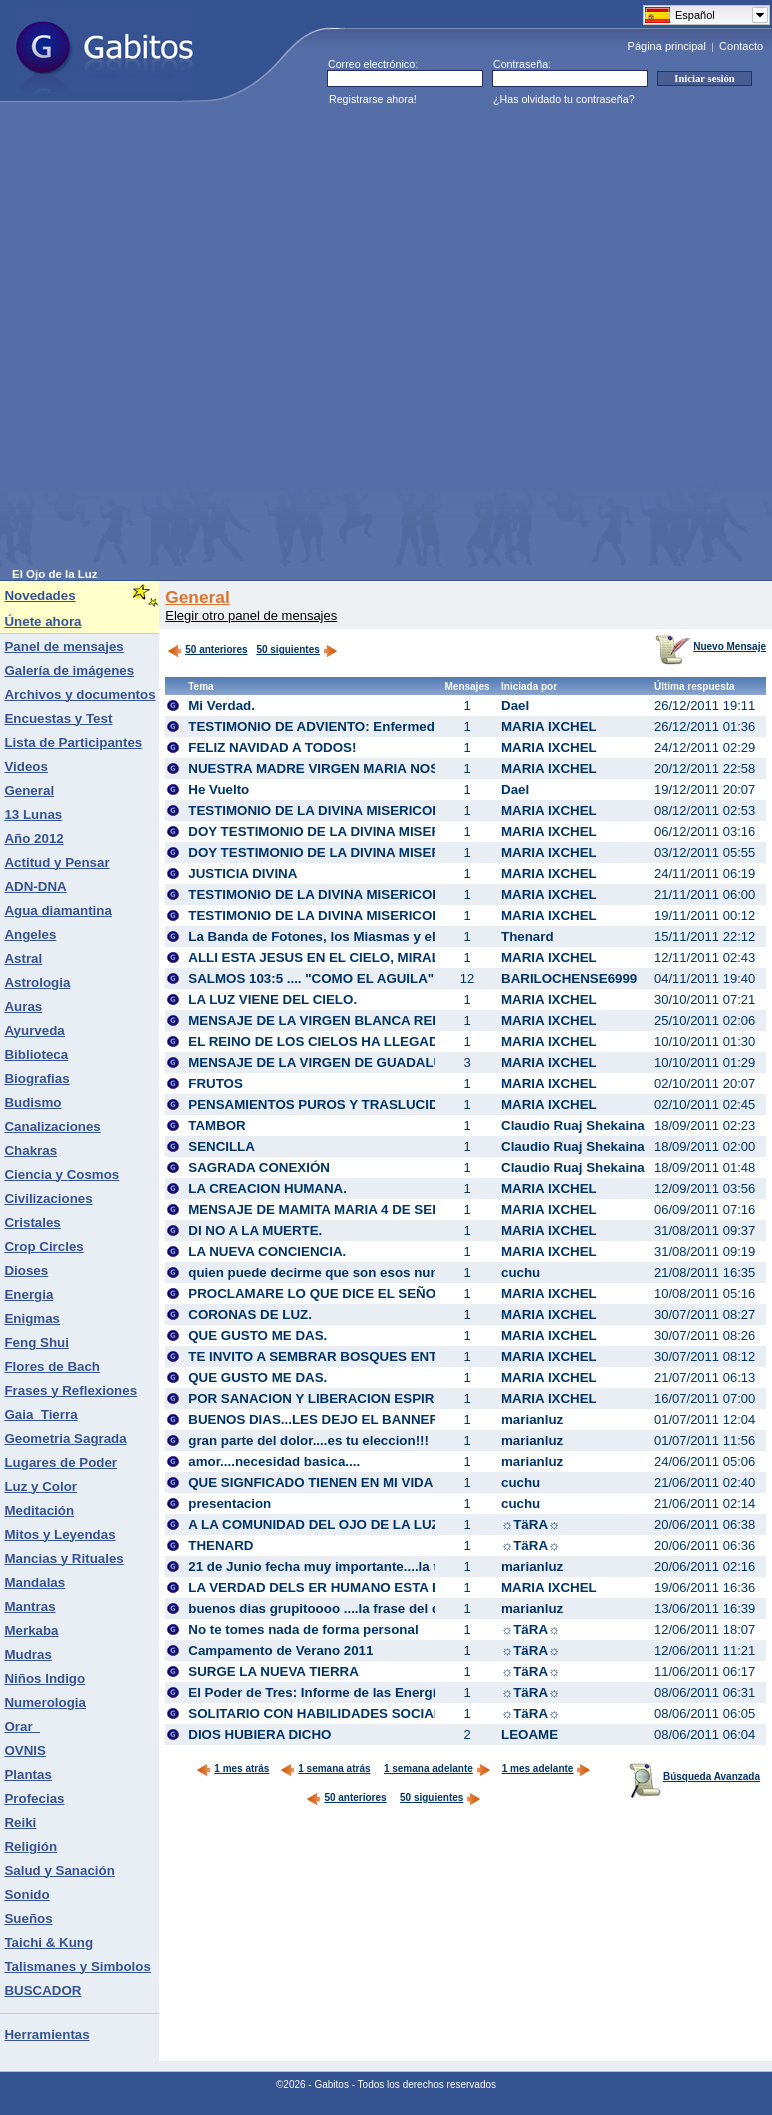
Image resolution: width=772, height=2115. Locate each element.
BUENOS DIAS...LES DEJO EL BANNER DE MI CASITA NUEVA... (390, 1419)
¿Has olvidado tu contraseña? (564, 99)
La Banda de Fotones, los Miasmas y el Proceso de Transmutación (398, 936)
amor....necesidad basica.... (274, 1461)
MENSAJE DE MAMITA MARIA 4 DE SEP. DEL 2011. (349, 1209)
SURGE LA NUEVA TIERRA (273, 1671)
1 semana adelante (437, 1768)
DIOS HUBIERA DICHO (259, 1734)
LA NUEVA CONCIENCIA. (267, 1251)
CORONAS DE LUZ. (250, 1314)
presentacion (229, 1503)
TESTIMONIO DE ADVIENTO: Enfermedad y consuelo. (357, 726)
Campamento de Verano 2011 (280, 1650)
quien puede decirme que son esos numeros (329, 1272)
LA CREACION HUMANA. (267, 1188)
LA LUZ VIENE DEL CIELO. (272, 999)
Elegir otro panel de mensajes (251, 615)
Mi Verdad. (221, 705)
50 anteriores (207, 649)
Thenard (527, 936)
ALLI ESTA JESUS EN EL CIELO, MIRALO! (321, 957)
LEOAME (529, 1734)
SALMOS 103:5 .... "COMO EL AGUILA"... (316, 978)
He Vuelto (218, 789)
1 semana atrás (325, 1768)
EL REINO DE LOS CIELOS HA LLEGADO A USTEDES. (359, 1041)
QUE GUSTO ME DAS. (257, 1335)
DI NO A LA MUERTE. (255, 1230)
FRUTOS (215, 1083)
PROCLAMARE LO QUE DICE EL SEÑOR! (319, 1293)
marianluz (532, 1419)
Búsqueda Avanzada (694, 1776)
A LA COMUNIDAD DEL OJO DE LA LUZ (314, 1524)
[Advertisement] (227, 341)
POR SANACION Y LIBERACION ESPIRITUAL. (332, 1398)
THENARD (220, 1545)
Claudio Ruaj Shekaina (573, 1125)
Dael (515, 705)
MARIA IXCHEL (549, 726)
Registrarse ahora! (373, 99)
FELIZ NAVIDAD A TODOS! (272, 747)
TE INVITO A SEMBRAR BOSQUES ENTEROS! (333, 1356)
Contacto (741, 46)
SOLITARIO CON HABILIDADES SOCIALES (324, 1713)
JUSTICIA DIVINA (242, 873)
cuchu (520, 1272)
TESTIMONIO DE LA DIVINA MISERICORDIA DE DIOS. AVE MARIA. (397, 915)
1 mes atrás (232, 1768)
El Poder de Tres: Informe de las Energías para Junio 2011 (371, 1692)
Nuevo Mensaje (710, 646)
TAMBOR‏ (217, 1125)
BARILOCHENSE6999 (569, 978)
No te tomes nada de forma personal (303, 1629)
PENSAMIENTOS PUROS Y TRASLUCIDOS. (324, 1104)
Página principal (667, 46)
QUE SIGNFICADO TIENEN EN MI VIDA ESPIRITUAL (352, 1482)
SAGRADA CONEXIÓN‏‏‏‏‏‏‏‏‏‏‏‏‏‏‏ (259, 1167)
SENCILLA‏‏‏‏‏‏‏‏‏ (221, 1146)
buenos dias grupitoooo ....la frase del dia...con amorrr (360, 1608)
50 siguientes (287, 649)
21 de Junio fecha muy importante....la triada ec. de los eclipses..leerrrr (412, 1566)
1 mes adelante (547, 1768)
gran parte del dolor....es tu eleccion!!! (308, 1440)
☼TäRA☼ (530, 1524)
